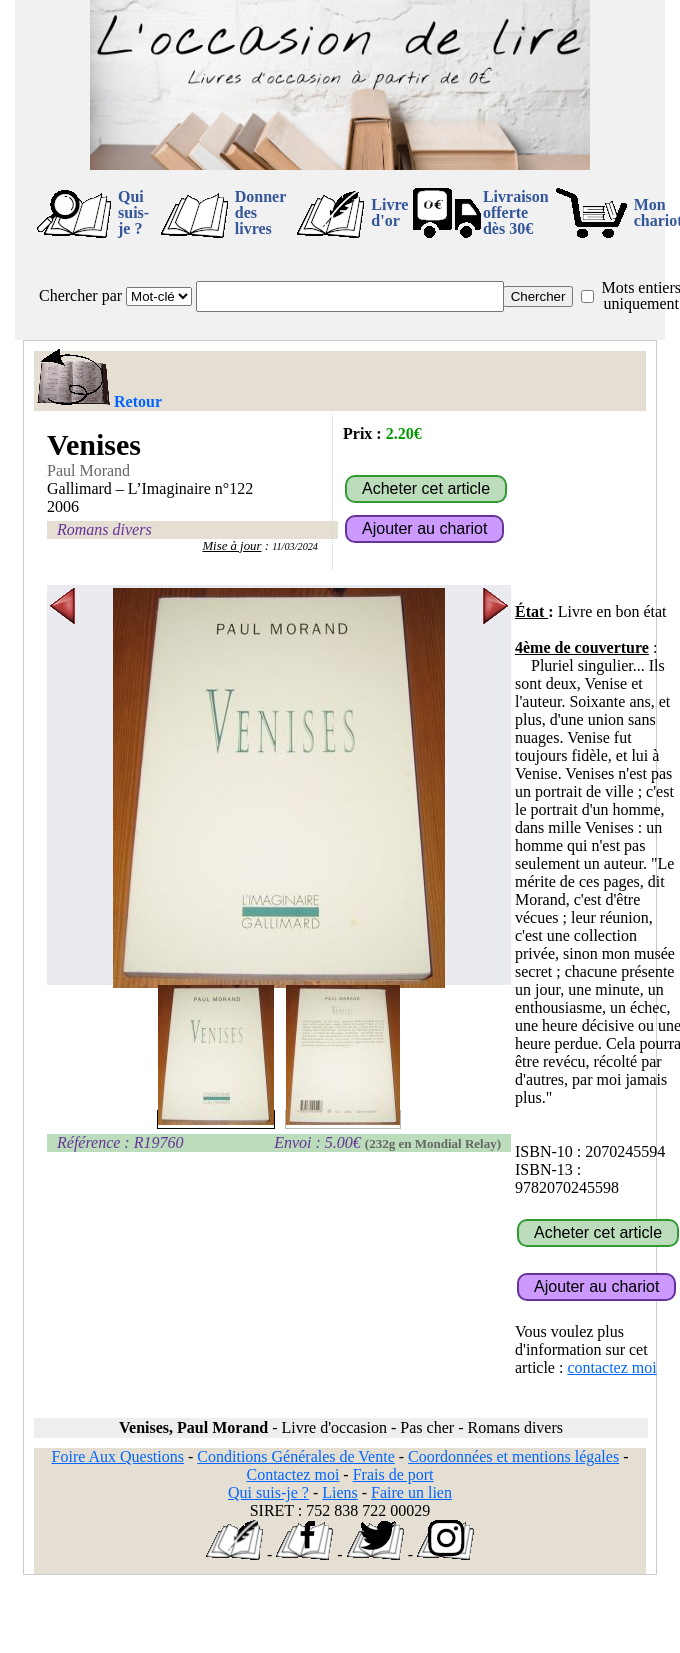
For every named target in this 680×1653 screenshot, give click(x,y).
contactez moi (611, 1367)
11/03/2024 (295, 546)
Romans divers (104, 529)
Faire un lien (411, 1492)
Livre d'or (389, 212)
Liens (340, 1492)
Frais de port (393, 1474)
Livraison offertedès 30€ (516, 212)
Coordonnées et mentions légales (513, 1456)
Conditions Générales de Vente (295, 1456)
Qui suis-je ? (133, 212)
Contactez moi (292, 1474)
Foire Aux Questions (118, 1456)
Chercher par (80, 295)
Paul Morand (88, 470)
